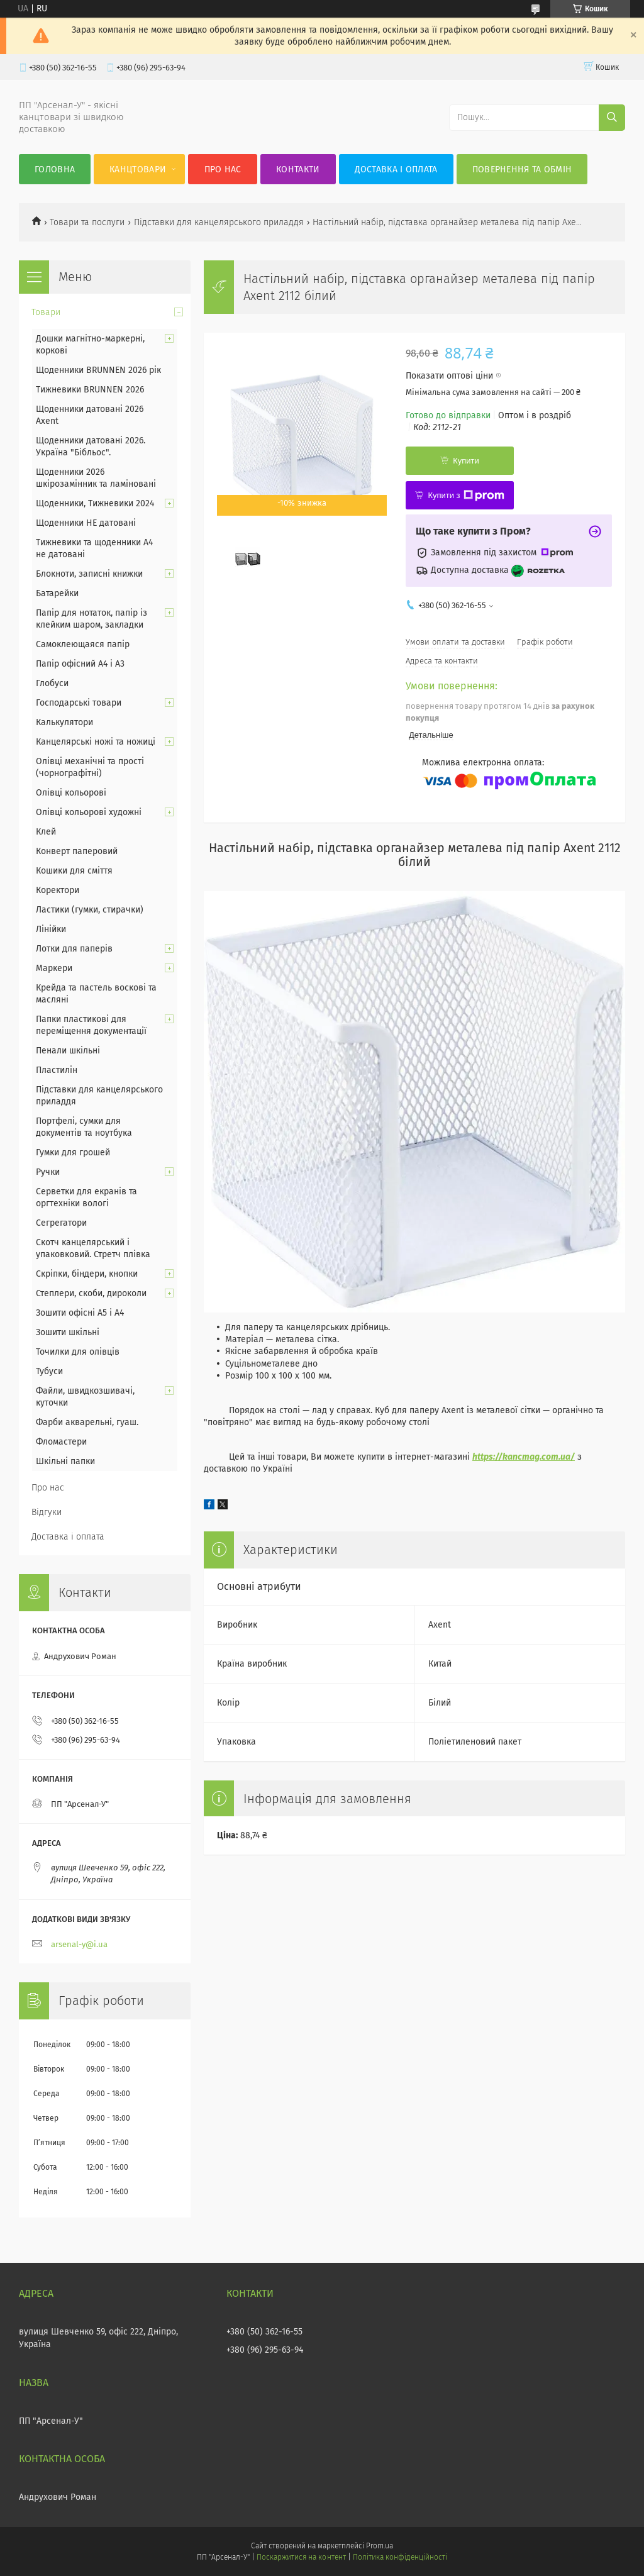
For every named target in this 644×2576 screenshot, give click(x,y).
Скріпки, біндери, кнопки (87, 1274)
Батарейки (57, 593)
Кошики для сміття (74, 870)
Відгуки (46, 1512)
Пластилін (56, 1070)
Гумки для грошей (73, 1152)
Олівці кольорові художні (89, 812)
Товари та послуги (87, 222)
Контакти (297, 169)
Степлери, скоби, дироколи (91, 1293)
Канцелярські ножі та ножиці (95, 741)
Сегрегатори (61, 1223)
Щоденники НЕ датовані (86, 523)
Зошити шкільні (67, 1332)
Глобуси (52, 683)
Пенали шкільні (68, 1050)
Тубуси (49, 1371)
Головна (55, 169)
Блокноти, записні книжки (89, 574)
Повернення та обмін (522, 169)
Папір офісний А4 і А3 (80, 663)
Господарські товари (78, 702)
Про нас (223, 169)
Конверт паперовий (77, 851)
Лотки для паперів (74, 948)
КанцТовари (137, 169)
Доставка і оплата (396, 169)
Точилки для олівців (77, 1351)
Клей (46, 831)
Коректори (57, 890)
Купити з (466, 495)
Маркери (54, 968)
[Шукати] (612, 117)
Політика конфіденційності (400, 2557)
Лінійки (51, 929)
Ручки (48, 1172)
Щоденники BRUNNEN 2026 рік (98, 370)
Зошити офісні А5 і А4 (80, 1312)
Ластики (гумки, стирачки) (89, 909)
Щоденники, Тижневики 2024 (95, 503)
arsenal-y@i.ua (79, 1944)
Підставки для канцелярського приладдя (219, 222)
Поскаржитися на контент (301, 2557)
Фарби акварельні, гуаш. (87, 1422)
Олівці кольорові (71, 792)
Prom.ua (379, 2545)
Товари (45, 312)
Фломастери (61, 1441)
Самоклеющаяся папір (83, 644)
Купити (466, 460)
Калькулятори (64, 722)
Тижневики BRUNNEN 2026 (90, 389)
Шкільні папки (65, 1461)
